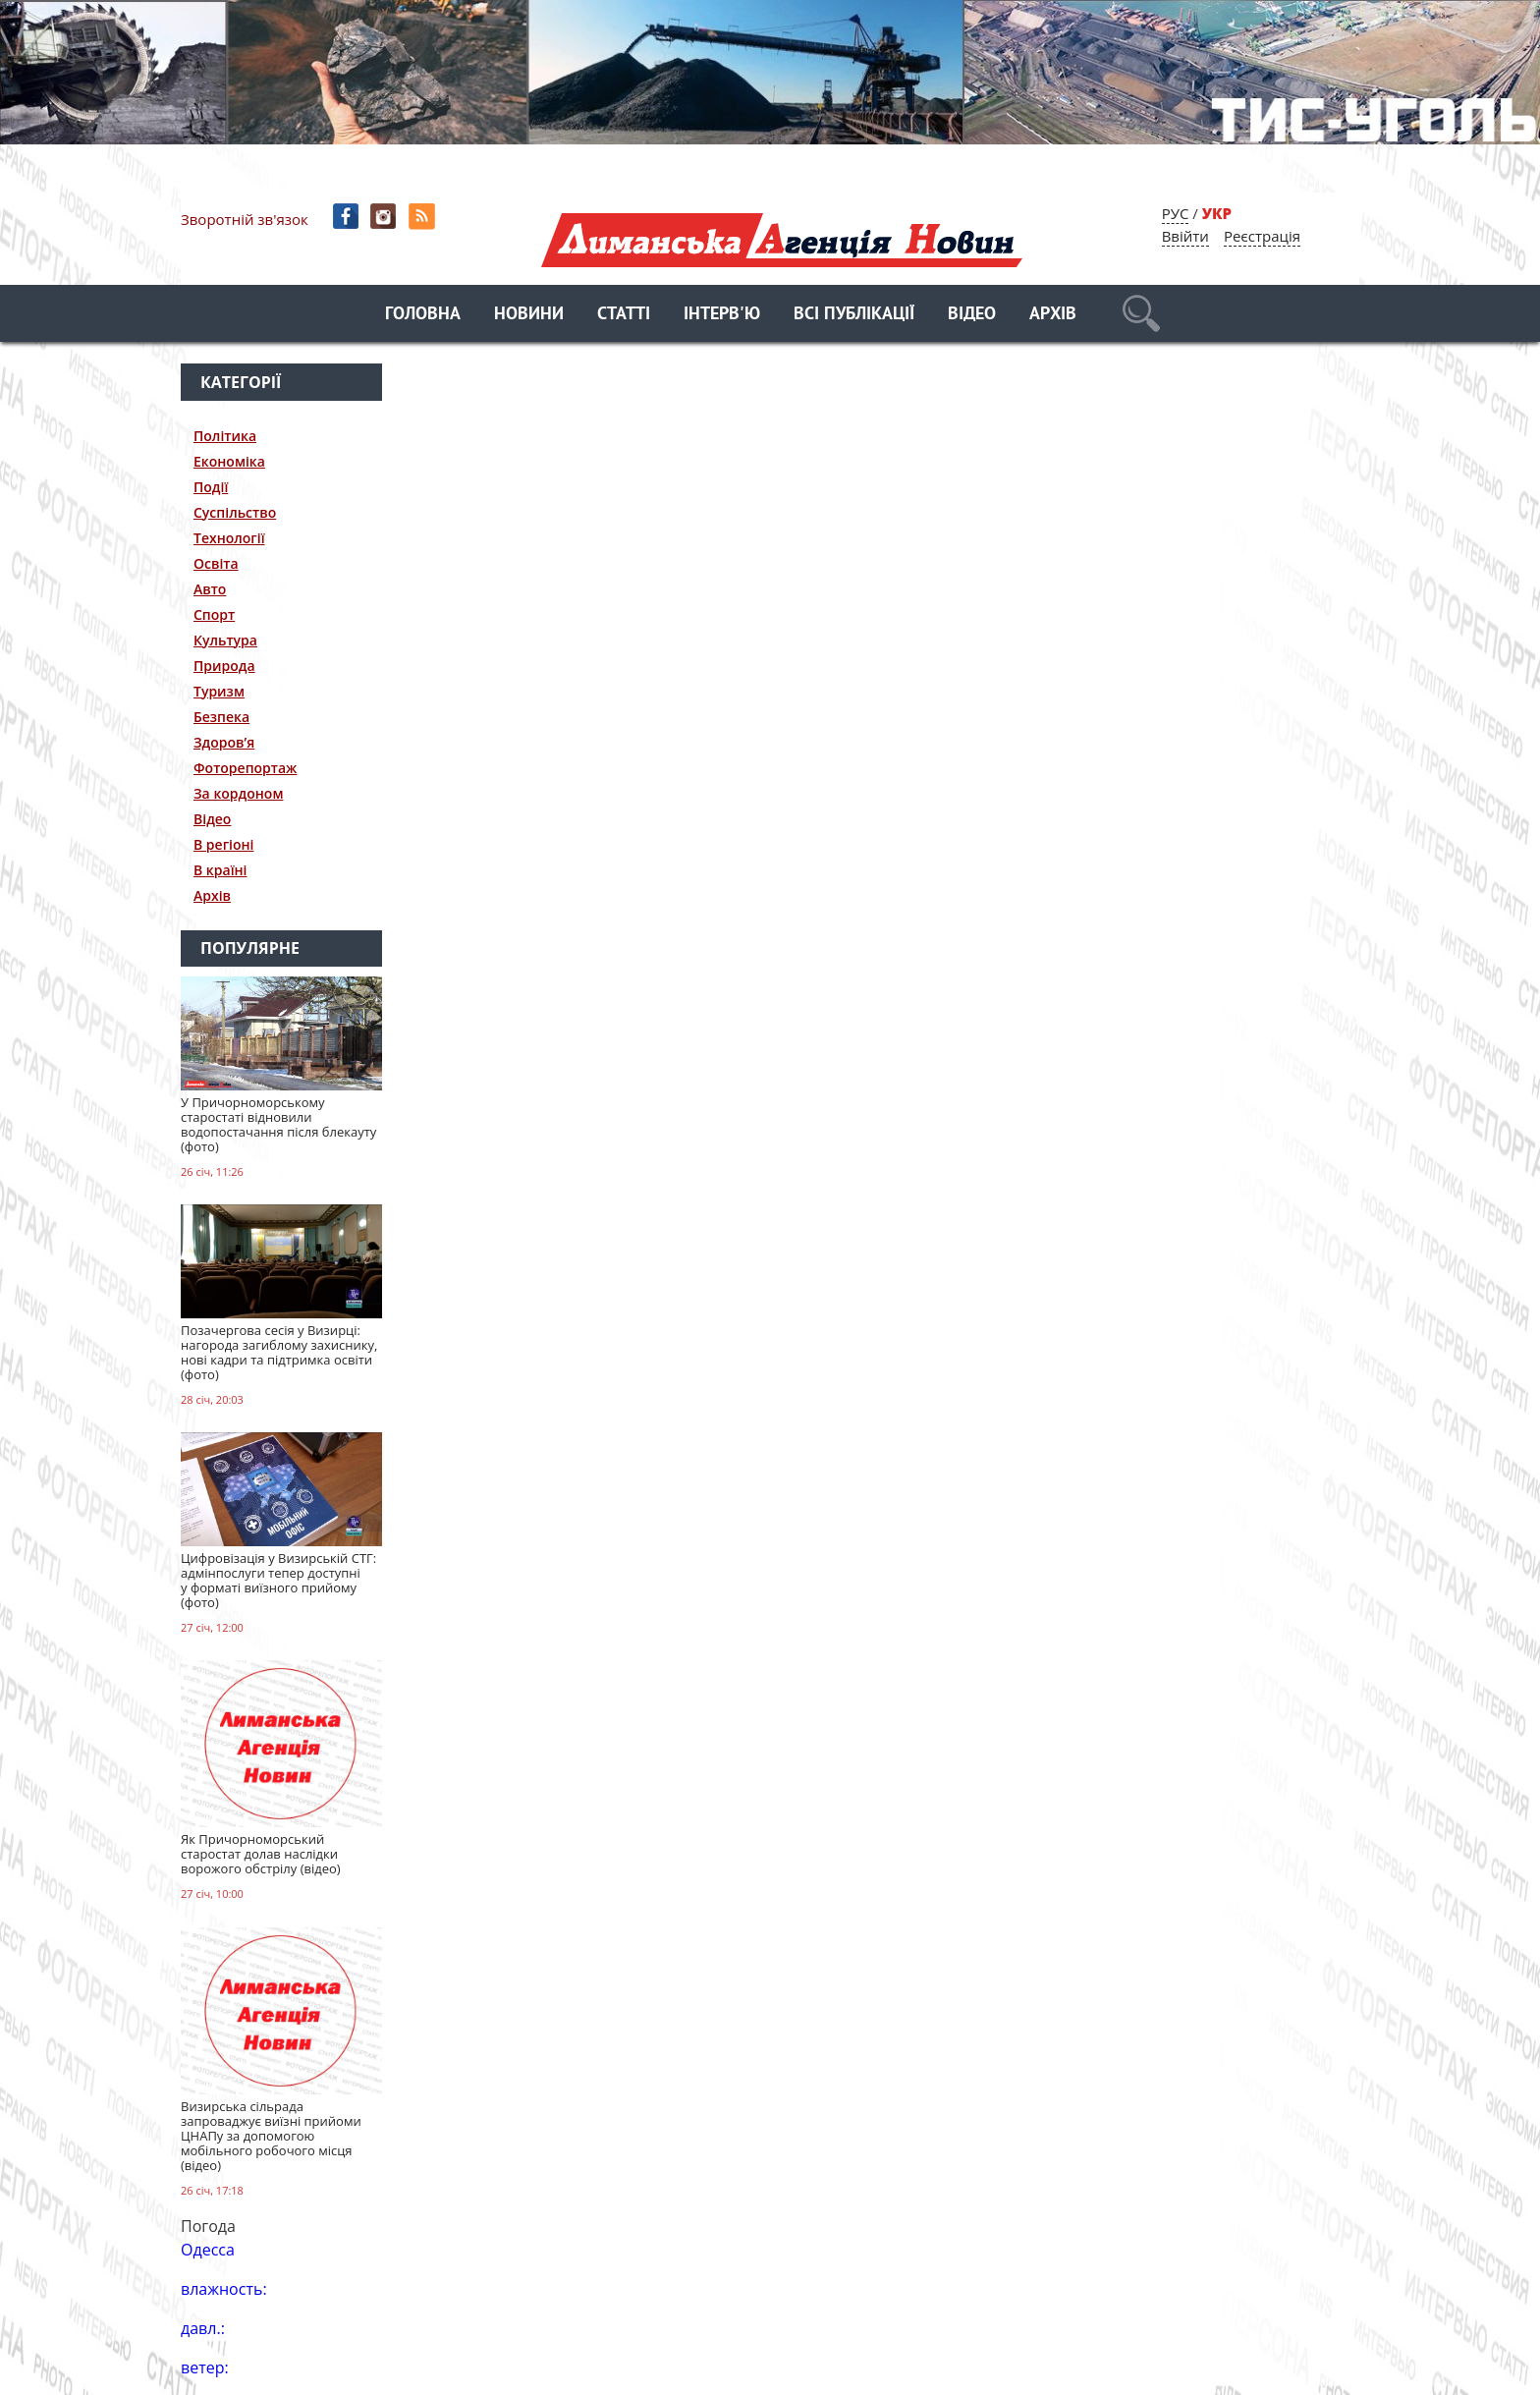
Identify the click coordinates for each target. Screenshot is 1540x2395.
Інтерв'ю (722, 315)
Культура (225, 640)
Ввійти (1185, 236)
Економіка (229, 461)
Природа (224, 665)
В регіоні (223, 844)
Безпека (221, 716)
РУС (1175, 213)
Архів (1052, 315)
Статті (623, 315)
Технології (229, 538)
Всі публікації (854, 315)
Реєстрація (1262, 236)
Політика (224, 435)
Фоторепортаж (245, 767)
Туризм (219, 691)
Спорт (214, 614)
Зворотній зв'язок (244, 219)
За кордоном (238, 793)
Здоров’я (223, 742)
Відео (972, 315)
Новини (529, 315)
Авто (209, 589)
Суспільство (234, 512)
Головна (423, 315)
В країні (220, 870)
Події (210, 486)
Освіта (216, 563)
